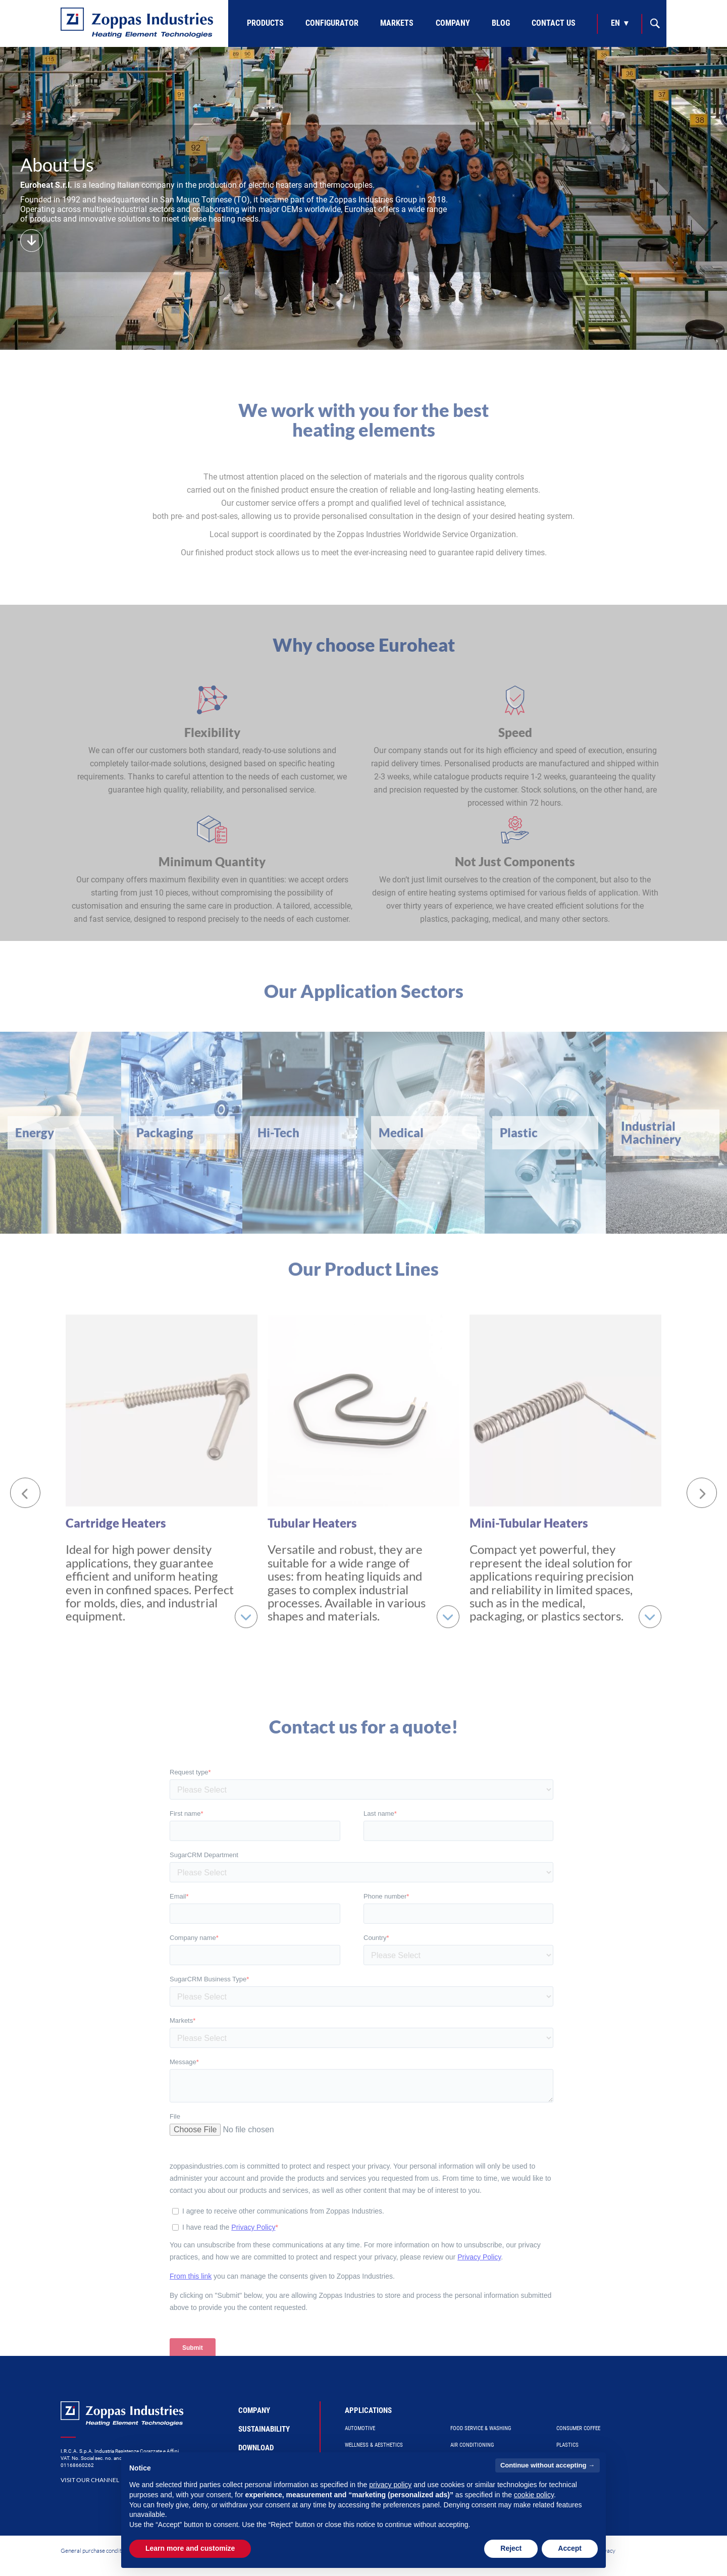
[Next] (702, 1485)
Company (453, 23)
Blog (501, 23)
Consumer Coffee (578, 2428)
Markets (396, 23)
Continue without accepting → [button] (547, 2465)
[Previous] (25, 1485)
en (615, 23)
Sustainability (264, 2429)
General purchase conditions (96, 2550)
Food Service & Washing (480, 2428)
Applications (368, 2410)
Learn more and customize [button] (190, 2548)
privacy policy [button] (390, 2485)
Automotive (360, 2428)
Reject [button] (511, 2548)
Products (265, 23)
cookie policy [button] (534, 2495)
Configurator (331, 23)
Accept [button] (570, 2548)
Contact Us (554, 23)
